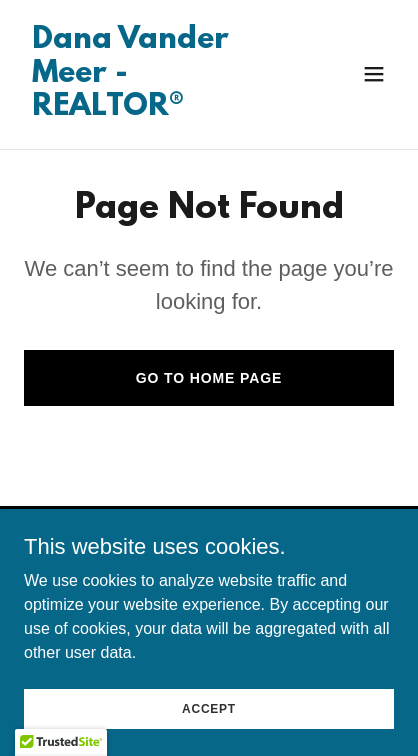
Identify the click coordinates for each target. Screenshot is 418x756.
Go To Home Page (209, 378)
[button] (374, 74)
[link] (153, 109)
